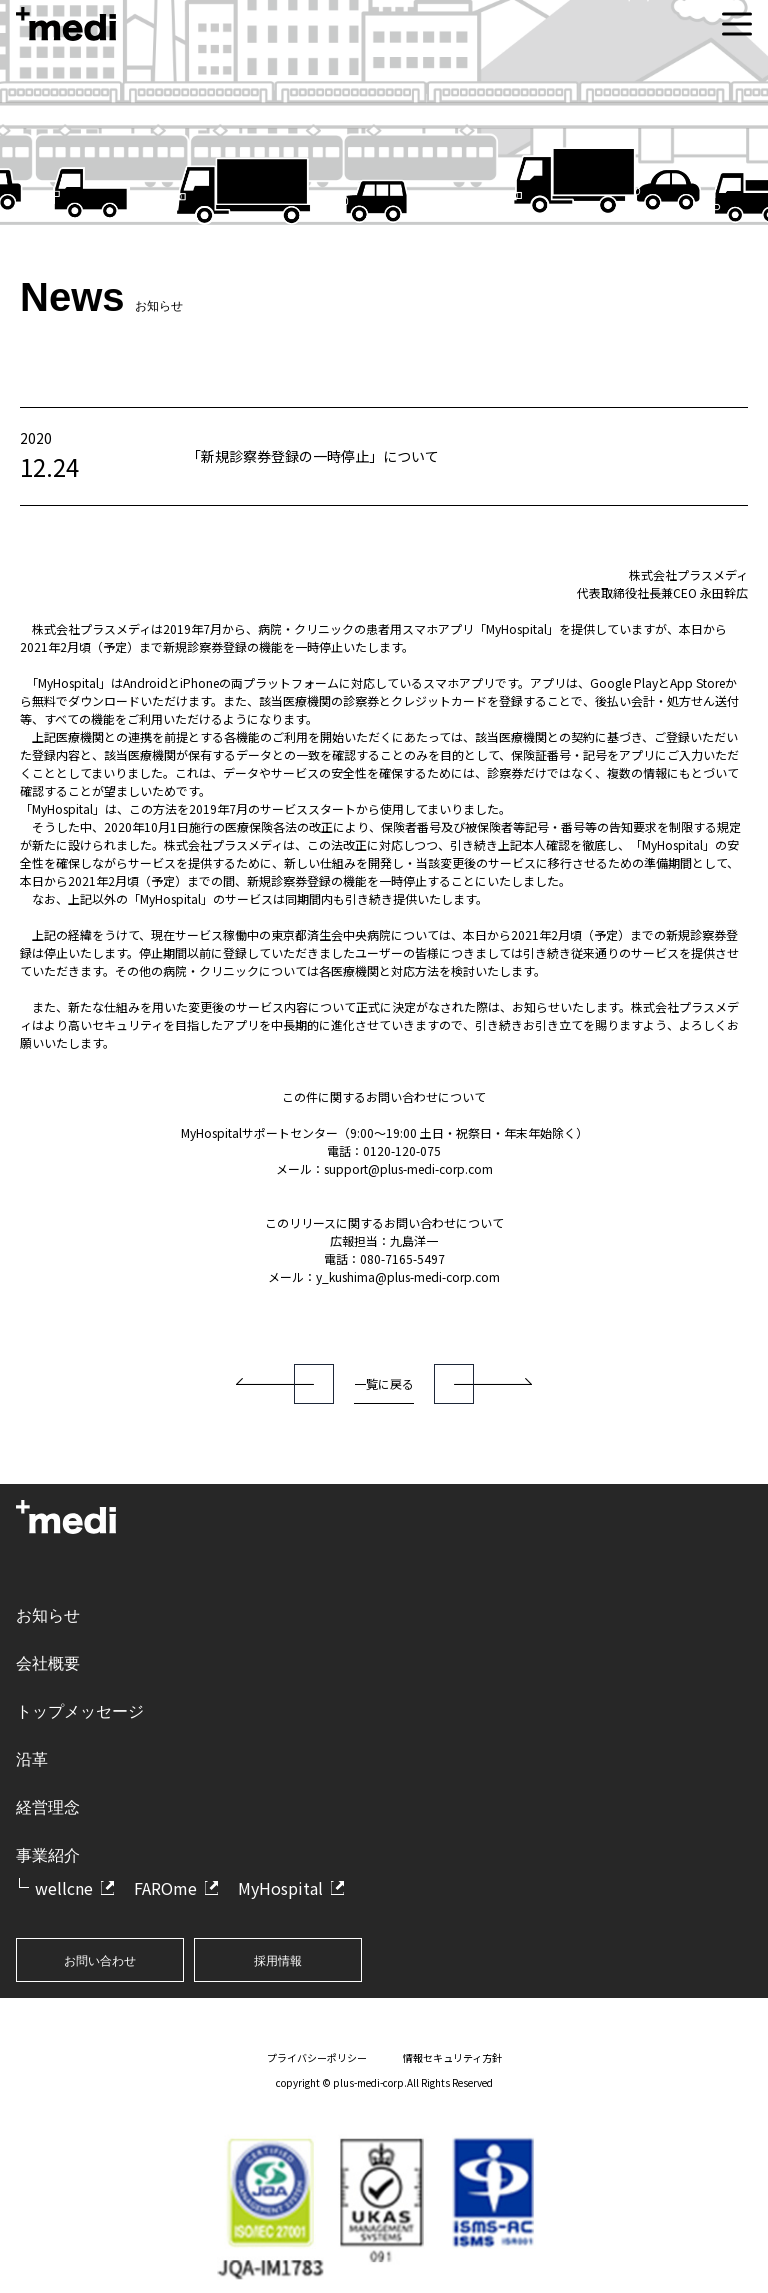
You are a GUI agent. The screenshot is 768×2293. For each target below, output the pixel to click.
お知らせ (48, 1615)
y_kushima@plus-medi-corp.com (408, 1276)
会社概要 (48, 1663)
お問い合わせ (100, 1961)
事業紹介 (48, 1855)
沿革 (32, 1759)
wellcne (64, 1888)
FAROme (165, 1888)
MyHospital (280, 1888)
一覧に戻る (384, 1383)
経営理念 (48, 1807)
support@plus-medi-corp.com (408, 1168)
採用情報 (278, 1961)
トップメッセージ (80, 1711)
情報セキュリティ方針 (452, 2057)
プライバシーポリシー (317, 2057)
